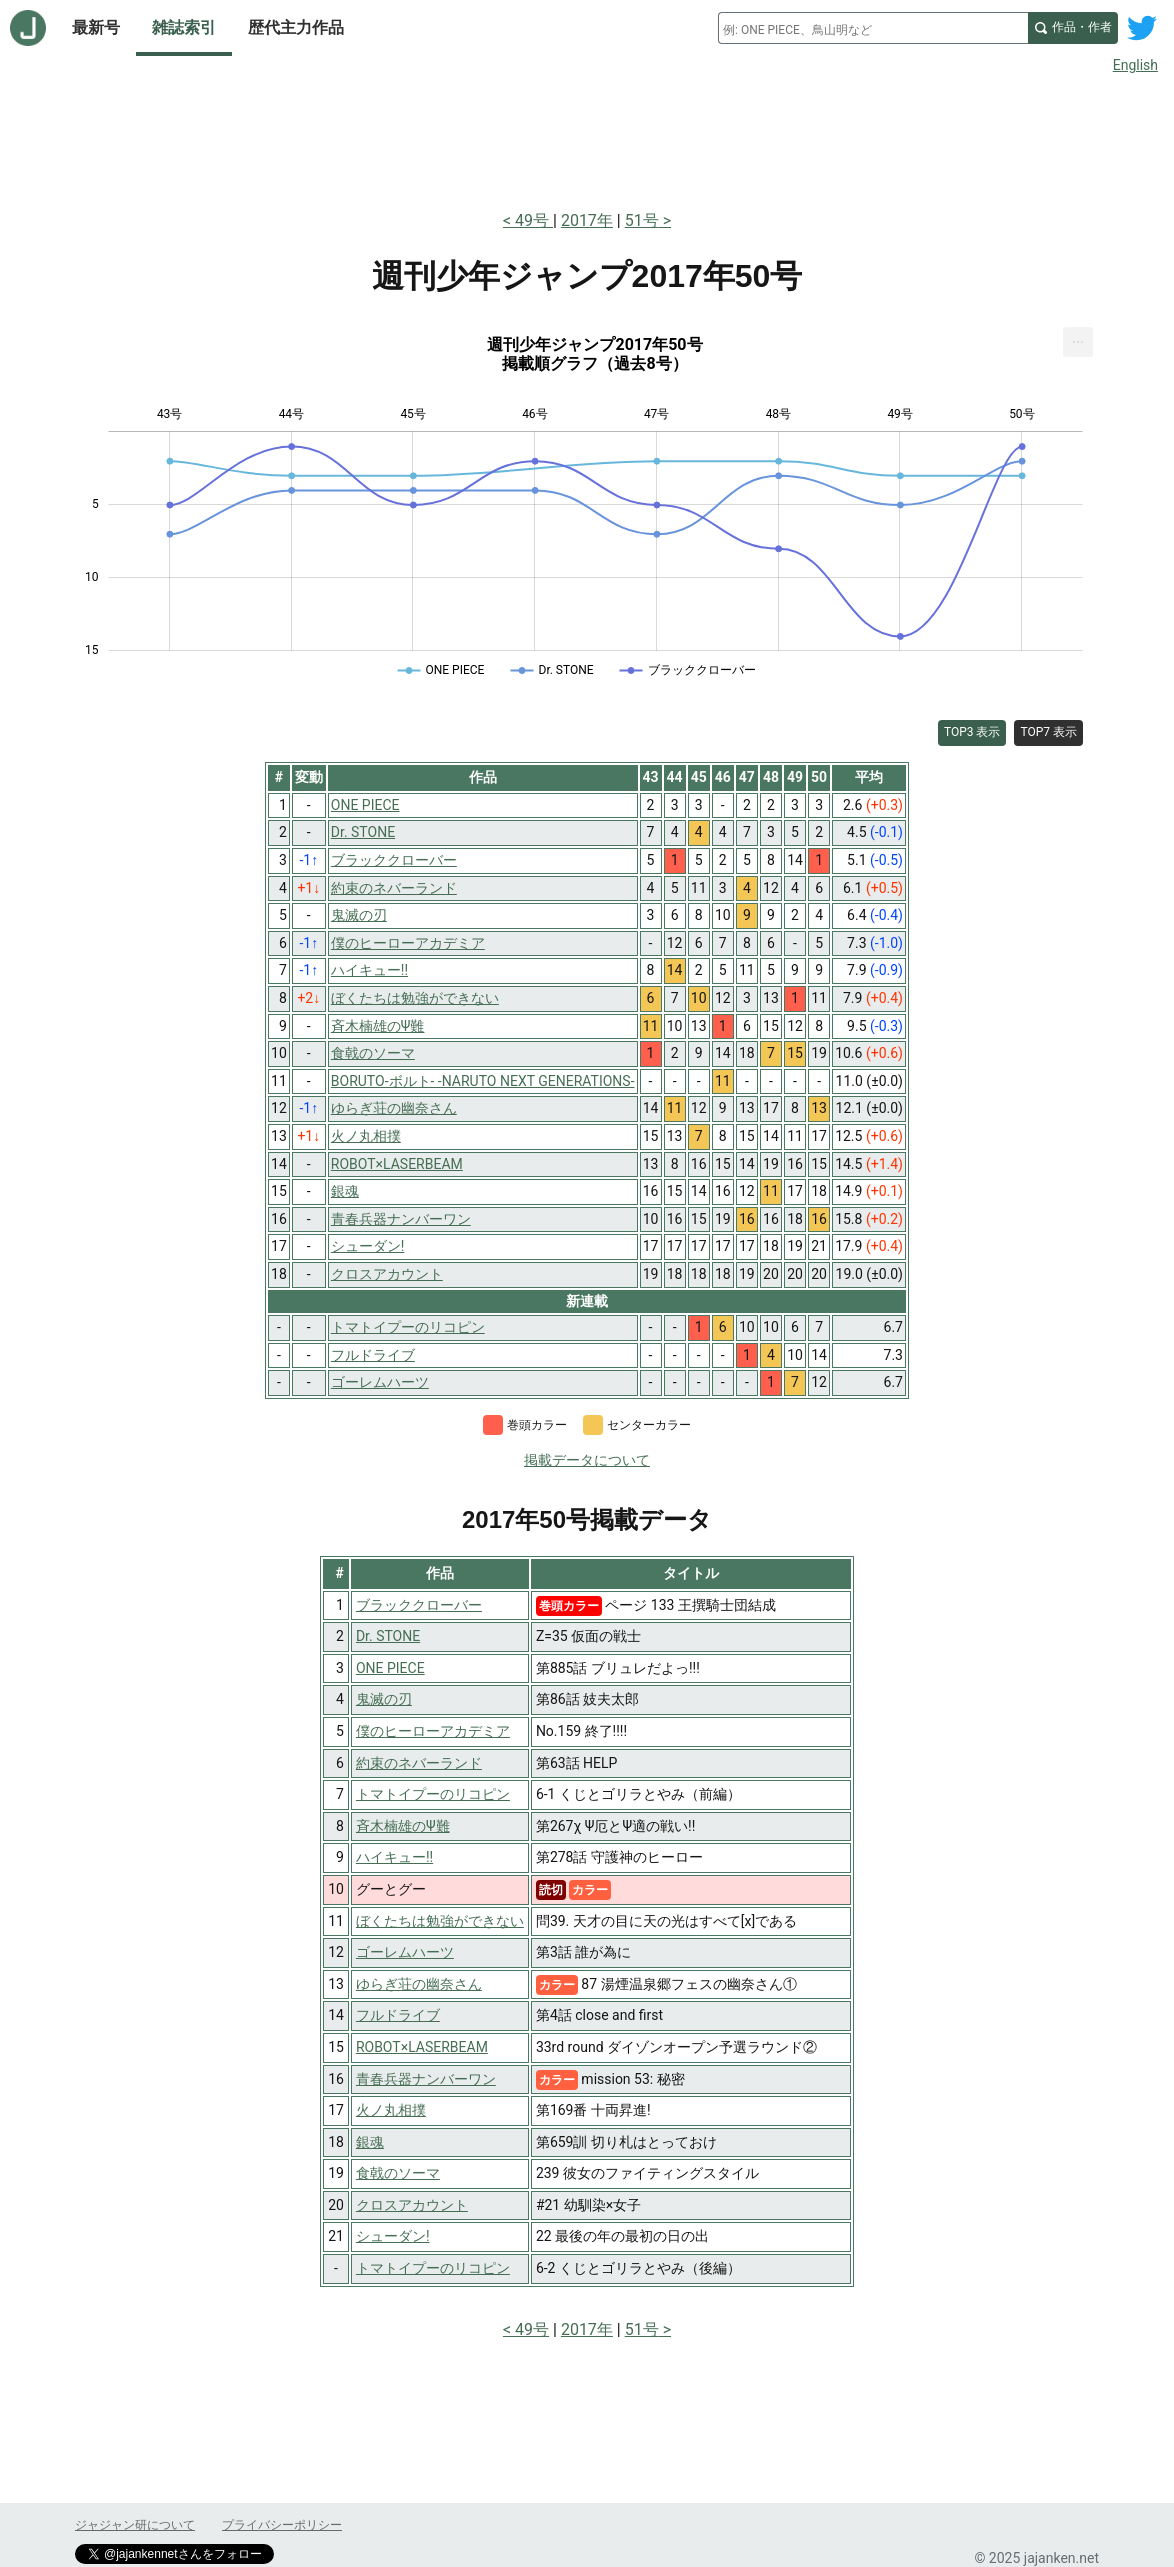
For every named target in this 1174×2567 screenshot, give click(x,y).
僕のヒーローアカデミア (433, 1731)
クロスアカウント (412, 2205)
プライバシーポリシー (282, 2525)
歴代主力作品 (296, 27)
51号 (642, 220)
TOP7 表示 (1048, 732)
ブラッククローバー (419, 1605)
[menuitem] (1078, 342)
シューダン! (393, 2236)
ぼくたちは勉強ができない (440, 1921)
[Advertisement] (587, 138)
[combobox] (873, 28)
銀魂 (370, 2142)
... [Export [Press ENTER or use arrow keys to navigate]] (1078, 337)
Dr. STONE (388, 1636)
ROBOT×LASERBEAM (422, 2047)
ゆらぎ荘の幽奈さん (419, 1984)
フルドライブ (398, 2015)
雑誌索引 (184, 27)
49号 (534, 220)
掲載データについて (587, 1460)
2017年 (587, 220)
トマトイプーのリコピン (433, 1794)
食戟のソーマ (398, 2173)
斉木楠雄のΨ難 (403, 1826)
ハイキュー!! (394, 1857)
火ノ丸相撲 (391, 2110)
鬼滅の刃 (384, 1699)
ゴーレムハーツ (405, 1952)
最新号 (96, 27)
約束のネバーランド (419, 1763)
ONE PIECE (390, 1668)
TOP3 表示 (972, 732)
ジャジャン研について (135, 2525)
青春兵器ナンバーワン (426, 2079)
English (1135, 65)
